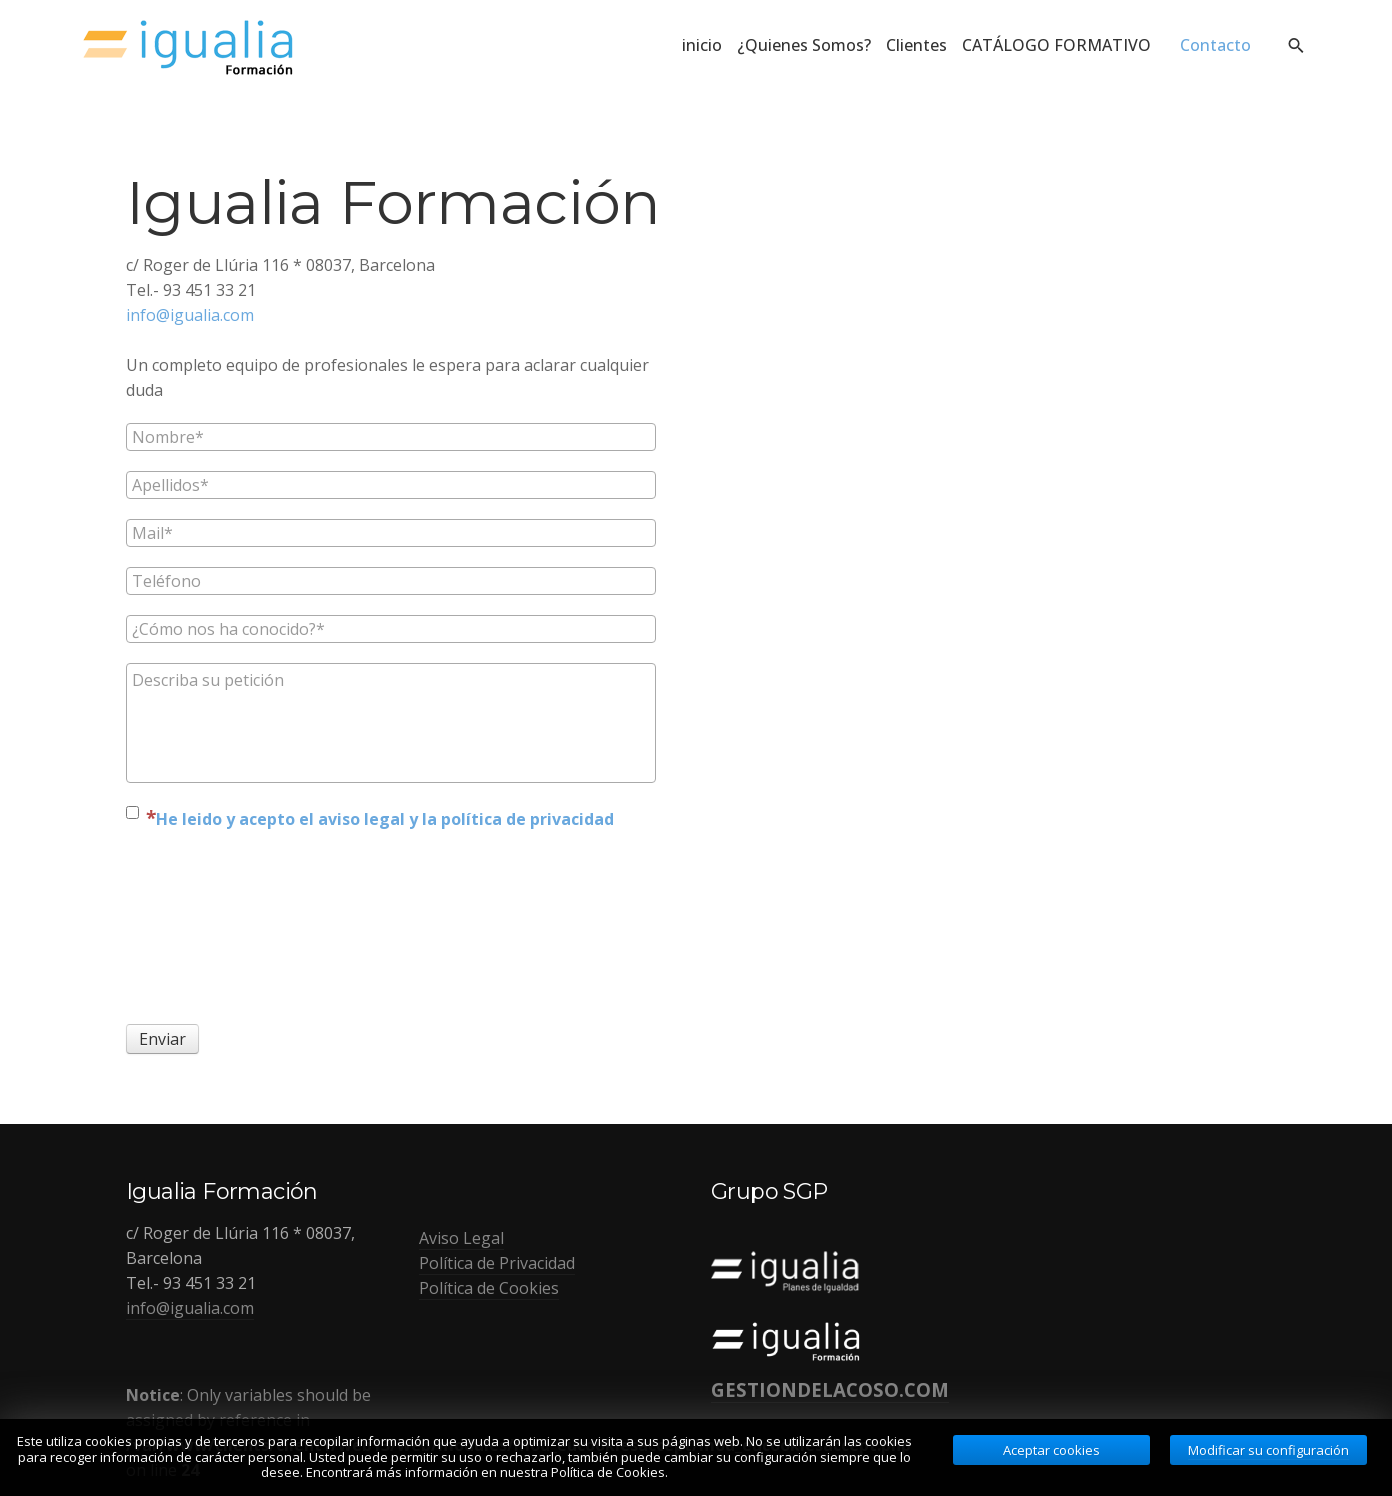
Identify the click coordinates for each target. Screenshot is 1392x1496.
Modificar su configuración (1268, 1450)
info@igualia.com (190, 315)
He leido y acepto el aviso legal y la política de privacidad (385, 819)
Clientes (916, 45)
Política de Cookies (489, 1288)
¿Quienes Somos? (804, 45)
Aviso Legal (461, 1238)
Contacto (1215, 45)
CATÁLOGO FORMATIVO (1063, 45)
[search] (1295, 45)
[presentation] (208, 925)
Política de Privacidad (497, 1263)
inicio (702, 45)
